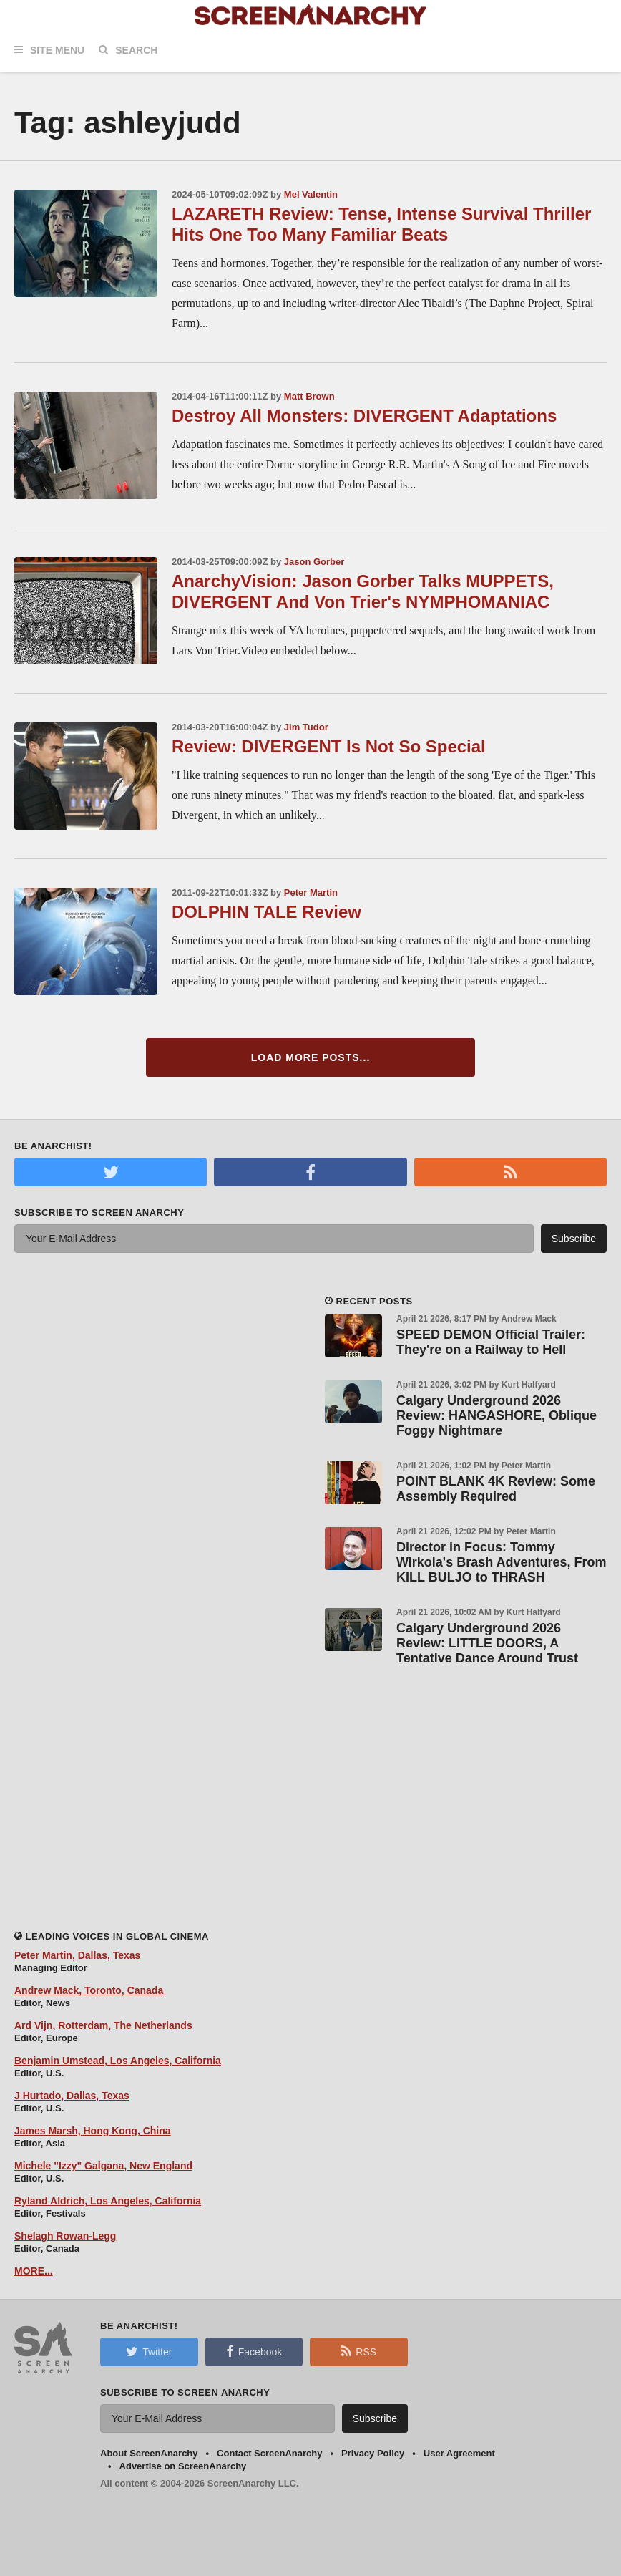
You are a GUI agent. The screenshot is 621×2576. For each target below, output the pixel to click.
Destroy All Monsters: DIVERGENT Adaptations (364, 415)
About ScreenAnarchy (149, 2453)
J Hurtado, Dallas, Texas (71, 2095)
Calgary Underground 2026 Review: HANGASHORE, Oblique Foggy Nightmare (496, 1415)
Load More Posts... (311, 1057)
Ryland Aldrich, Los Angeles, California (107, 2201)
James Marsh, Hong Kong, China (92, 2130)
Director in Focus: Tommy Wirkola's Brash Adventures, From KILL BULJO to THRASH (501, 1562)
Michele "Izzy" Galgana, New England (103, 2165)
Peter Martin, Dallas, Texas (77, 1955)
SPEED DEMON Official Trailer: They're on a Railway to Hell (490, 1342)
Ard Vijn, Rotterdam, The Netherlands (103, 2025)
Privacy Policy (372, 2453)
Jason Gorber (314, 561)
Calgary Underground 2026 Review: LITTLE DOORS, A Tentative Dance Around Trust (487, 1643)
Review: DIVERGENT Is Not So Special (329, 746)
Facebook (254, 2351)
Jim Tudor (306, 727)
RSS (358, 2351)
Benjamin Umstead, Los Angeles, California (117, 2060)
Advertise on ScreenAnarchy (183, 2466)
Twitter (149, 2351)
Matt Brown (309, 396)
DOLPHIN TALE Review (266, 911)
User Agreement (459, 2453)
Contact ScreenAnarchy (269, 2453)
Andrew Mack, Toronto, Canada (88, 1990)
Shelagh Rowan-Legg (65, 2236)
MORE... (33, 2271)
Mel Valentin (311, 194)
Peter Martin (311, 892)
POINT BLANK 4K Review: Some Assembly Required (495, 1489)
